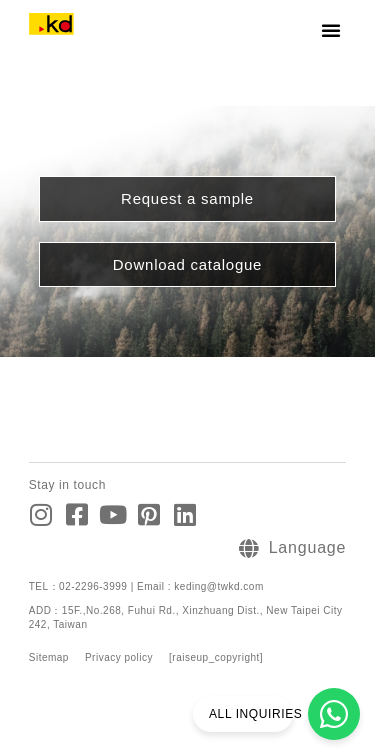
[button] (331, 30)
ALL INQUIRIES (255, 714)
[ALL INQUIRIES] (334, 714)
